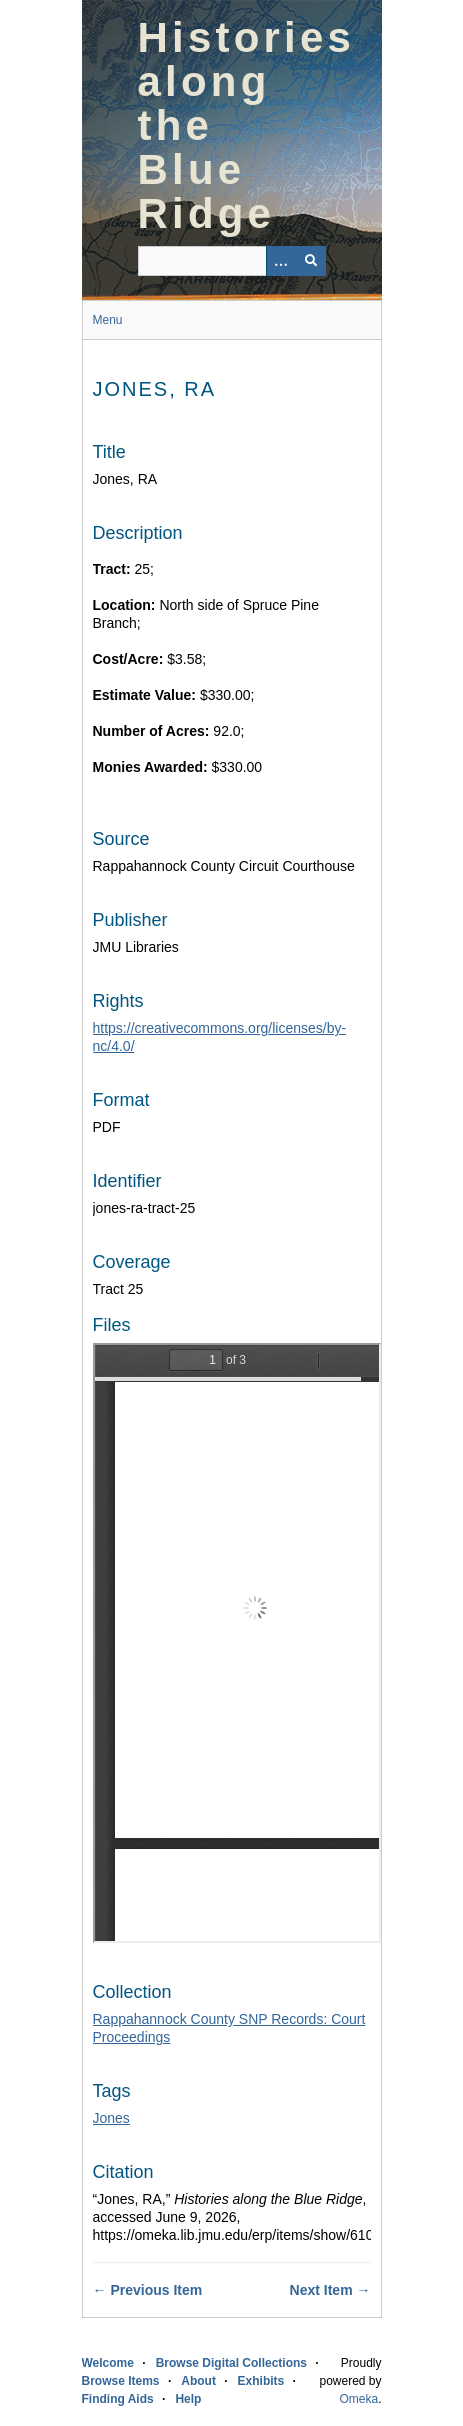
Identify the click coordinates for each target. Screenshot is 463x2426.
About (198, 2381)
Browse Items (121, 2381)
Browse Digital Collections (231, 2363)
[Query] (232, 261)
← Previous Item (148, 2290)
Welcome (108, 2363)
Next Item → (330, 2290)
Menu (108, 320)
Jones (111, 2118)
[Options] (281, 261)
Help (188, 2399)
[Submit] (311, 261)
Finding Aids (118, 2399)
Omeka (358, 2399)
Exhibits (261, 2381)
